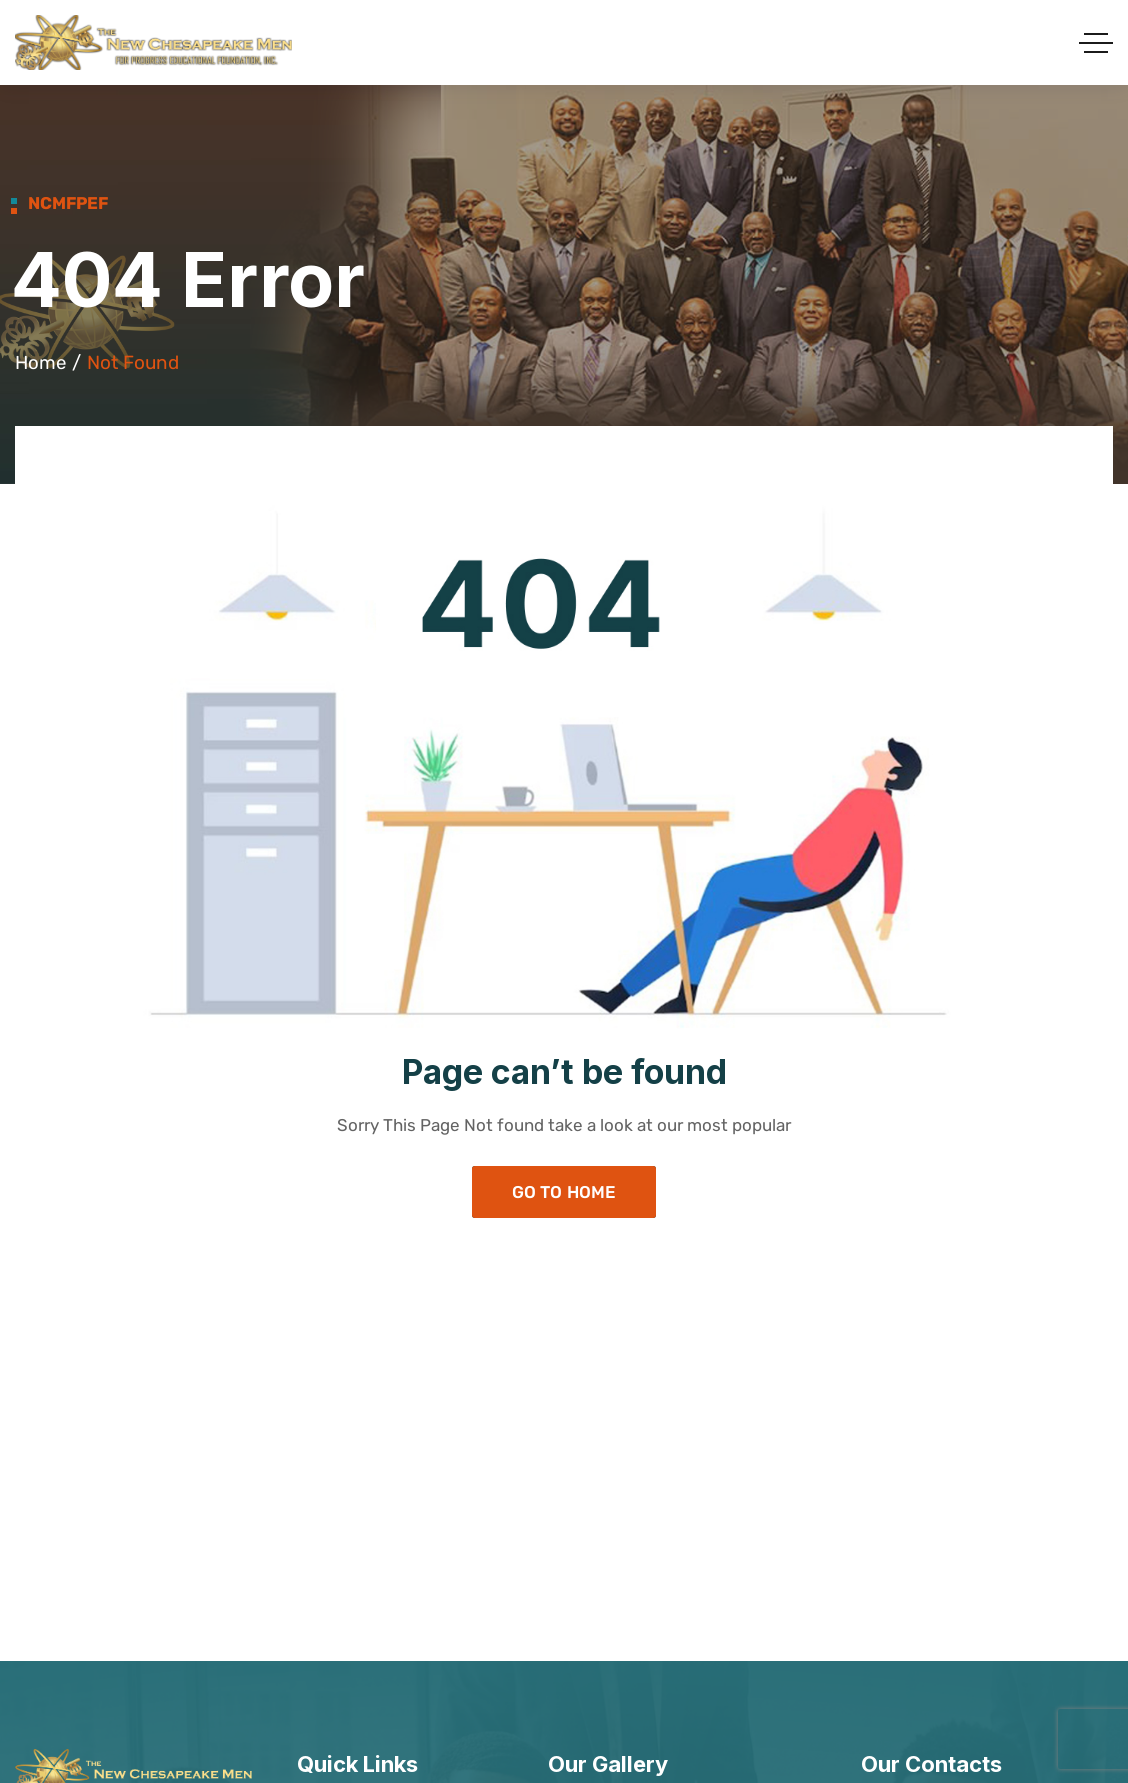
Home (41, 362)
